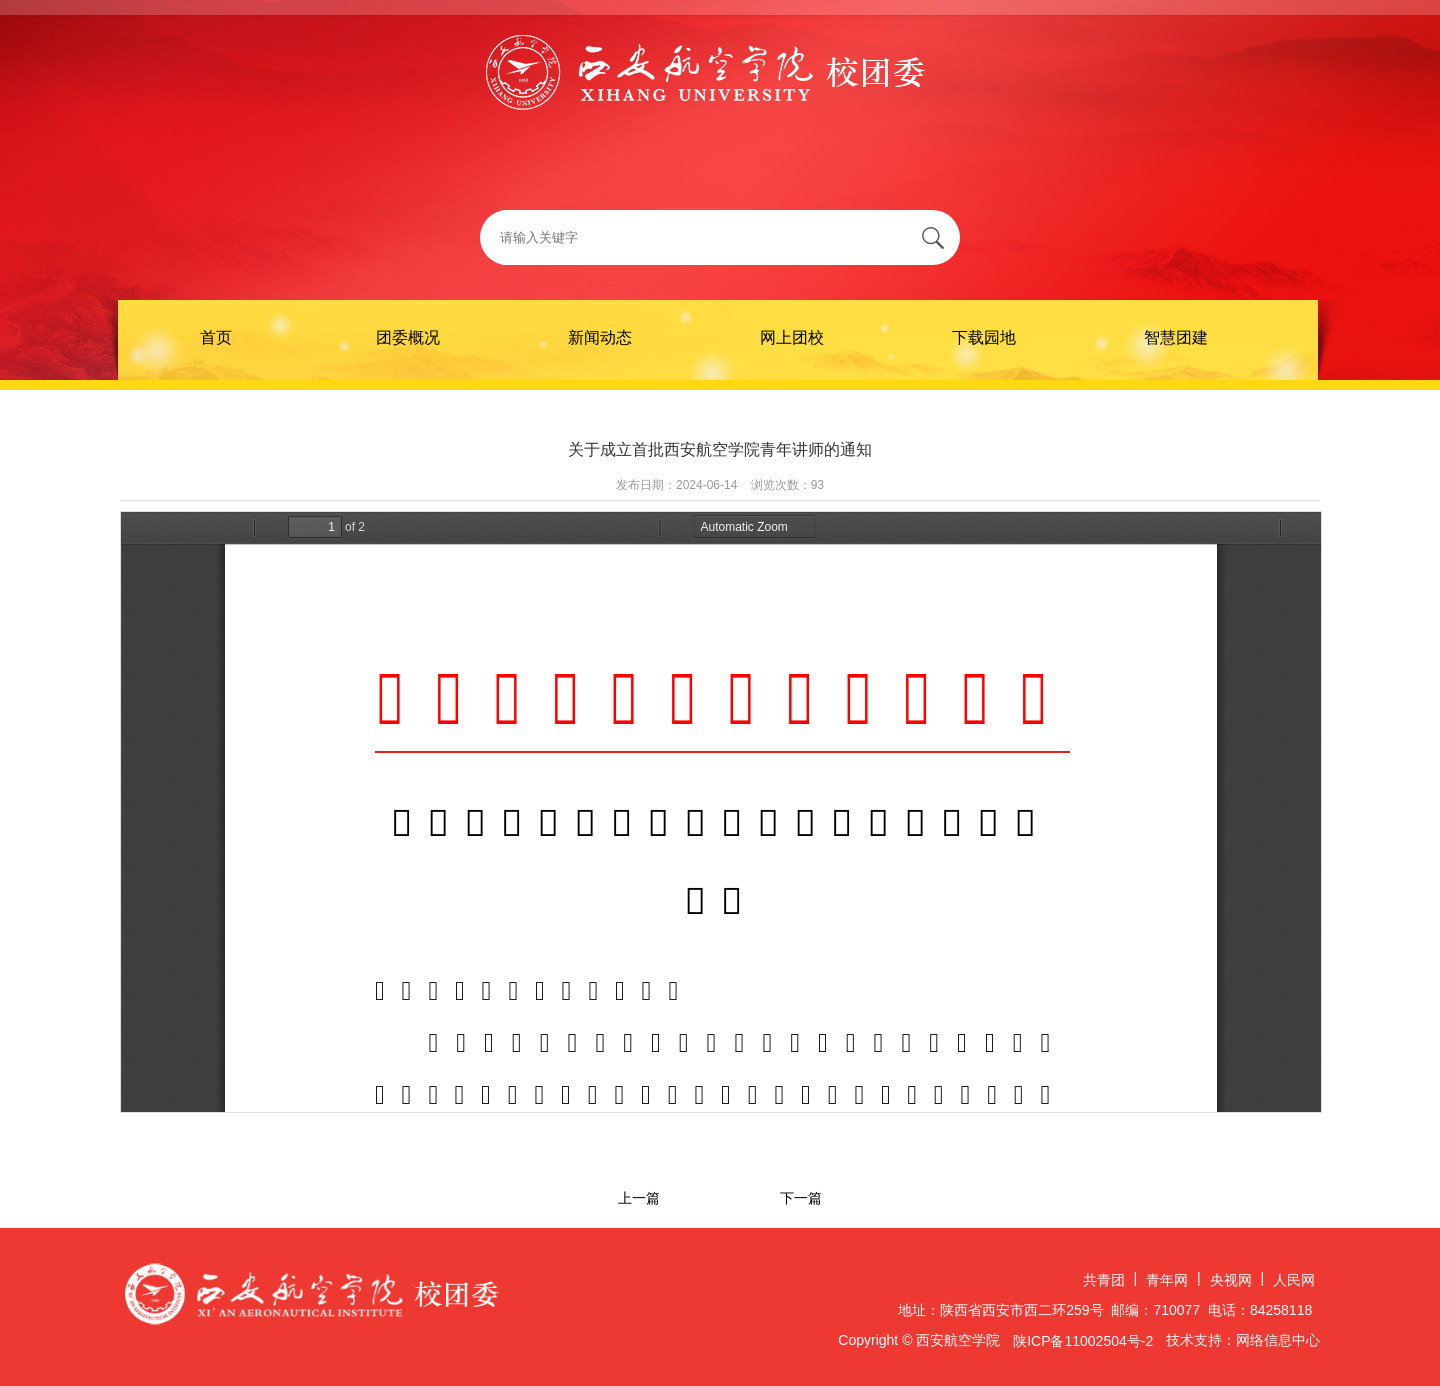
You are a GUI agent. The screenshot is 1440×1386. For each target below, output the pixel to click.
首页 (216, 337)
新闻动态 (600, 337)
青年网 (1167, 1280)
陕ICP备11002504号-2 (1083, 1341)
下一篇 (801, 1198)
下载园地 (984, 337)
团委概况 (408, 337)
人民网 (1294, 1280)
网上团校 (792, 337)
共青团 (1104, 1280)
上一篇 (639, 1198)
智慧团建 (1176, 337)
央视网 (1231, 1280)
